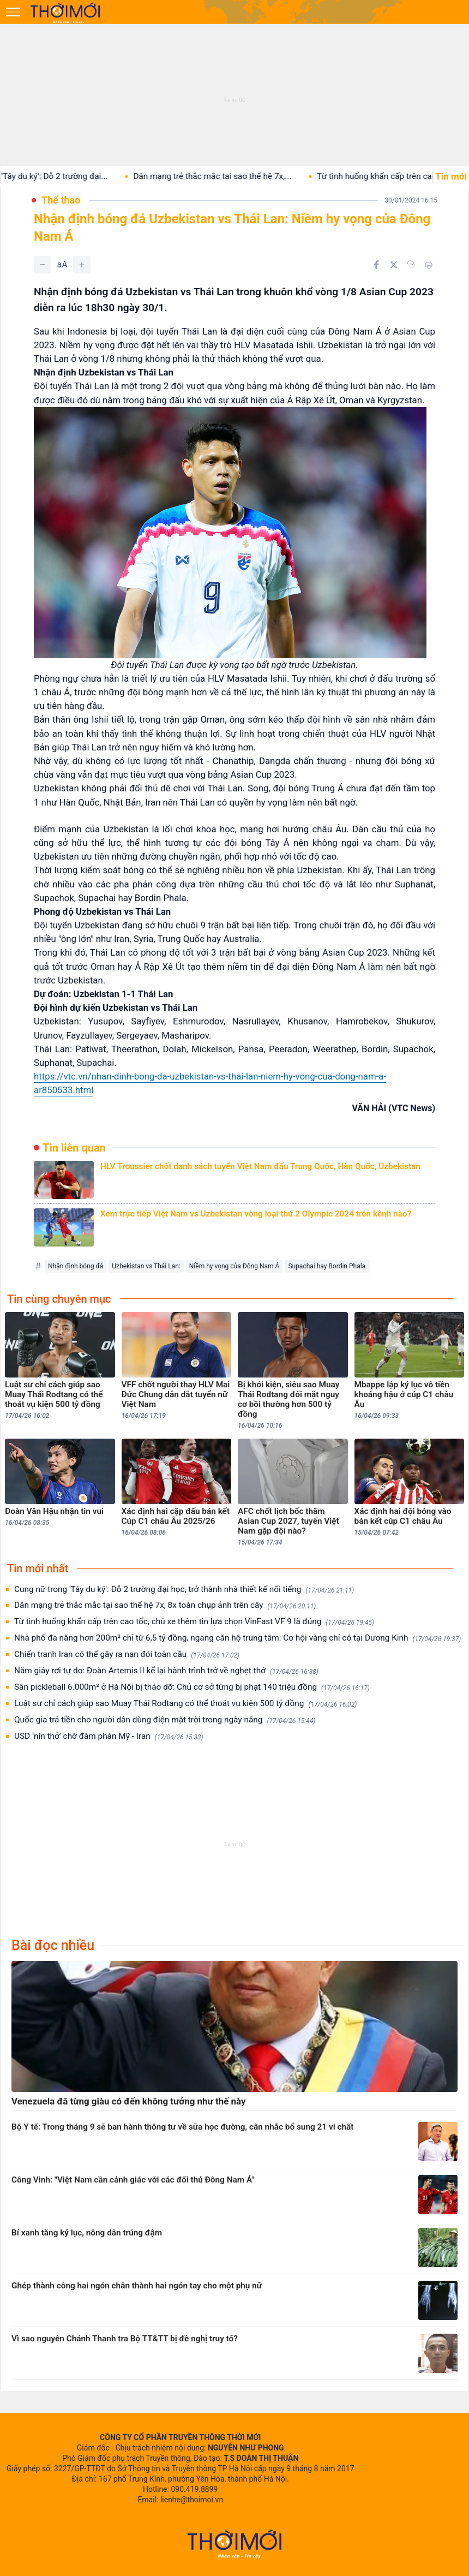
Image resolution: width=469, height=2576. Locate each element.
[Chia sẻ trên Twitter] (393, 264)
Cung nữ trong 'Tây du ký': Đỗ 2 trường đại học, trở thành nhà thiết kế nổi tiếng (184, 1589)
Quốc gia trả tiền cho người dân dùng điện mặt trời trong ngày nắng (164, 1720)
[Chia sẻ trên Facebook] (376, 264)
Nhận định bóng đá (75, 1266)
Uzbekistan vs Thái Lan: (146, 1266)
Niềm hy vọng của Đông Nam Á (234, 1266)
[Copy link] (411, 264)
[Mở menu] (13, 12)
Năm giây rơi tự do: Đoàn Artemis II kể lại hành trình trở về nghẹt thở (166, 1671)
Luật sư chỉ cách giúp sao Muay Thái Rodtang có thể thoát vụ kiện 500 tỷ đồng (185, 1703)
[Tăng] (82, 264)
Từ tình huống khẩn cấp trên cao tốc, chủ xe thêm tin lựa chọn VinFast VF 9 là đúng (194, 1622)
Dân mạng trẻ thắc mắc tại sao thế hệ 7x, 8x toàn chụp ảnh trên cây (165, 1605)
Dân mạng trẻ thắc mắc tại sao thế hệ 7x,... (225, 176)
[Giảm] (42, 264)
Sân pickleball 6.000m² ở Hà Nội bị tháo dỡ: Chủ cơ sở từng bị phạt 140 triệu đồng (192, 1687)
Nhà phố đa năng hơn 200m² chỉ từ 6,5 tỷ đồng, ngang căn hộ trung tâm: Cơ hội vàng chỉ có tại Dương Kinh (237, 1638)
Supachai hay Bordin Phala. (327, 1266)
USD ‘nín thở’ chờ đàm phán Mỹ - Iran (108, 1736)
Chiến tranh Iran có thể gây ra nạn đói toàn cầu (126, 1654)
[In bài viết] (428, 264)
